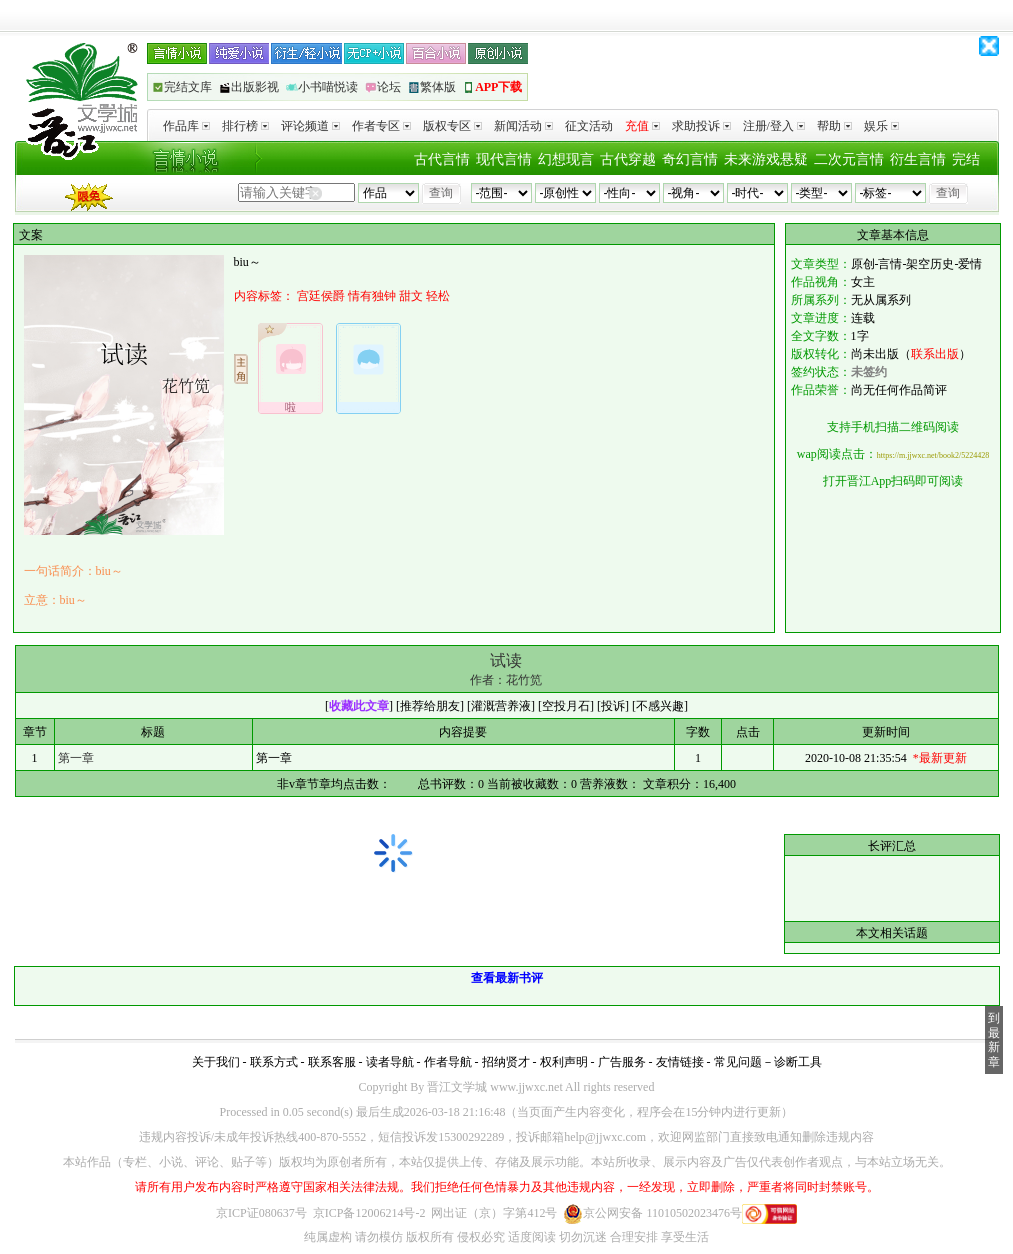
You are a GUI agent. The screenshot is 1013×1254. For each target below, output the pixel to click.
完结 (966, 159)
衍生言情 (918, 159)
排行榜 (245, 126)
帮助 (834, 126)
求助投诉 (701, 126)
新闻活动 (523, 126)
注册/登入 (774, 126)
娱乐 (881, 126)
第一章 (76, 758)
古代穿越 (628, 159)
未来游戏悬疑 (766, 159)
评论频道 (310, 126)
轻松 (438, 296)
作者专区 (381, 126)
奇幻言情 (690, 159)
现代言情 (504, 159)
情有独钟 (372, 296)
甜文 (411, 296)
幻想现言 (566, 159)
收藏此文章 (359, 706)
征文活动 (589, 126)
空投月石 (566, 706)
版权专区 (452, 126)
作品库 (186, 126)
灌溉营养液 (501, 706)
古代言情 (442, 159)
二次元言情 (849, 159)
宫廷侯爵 (321, 296)
